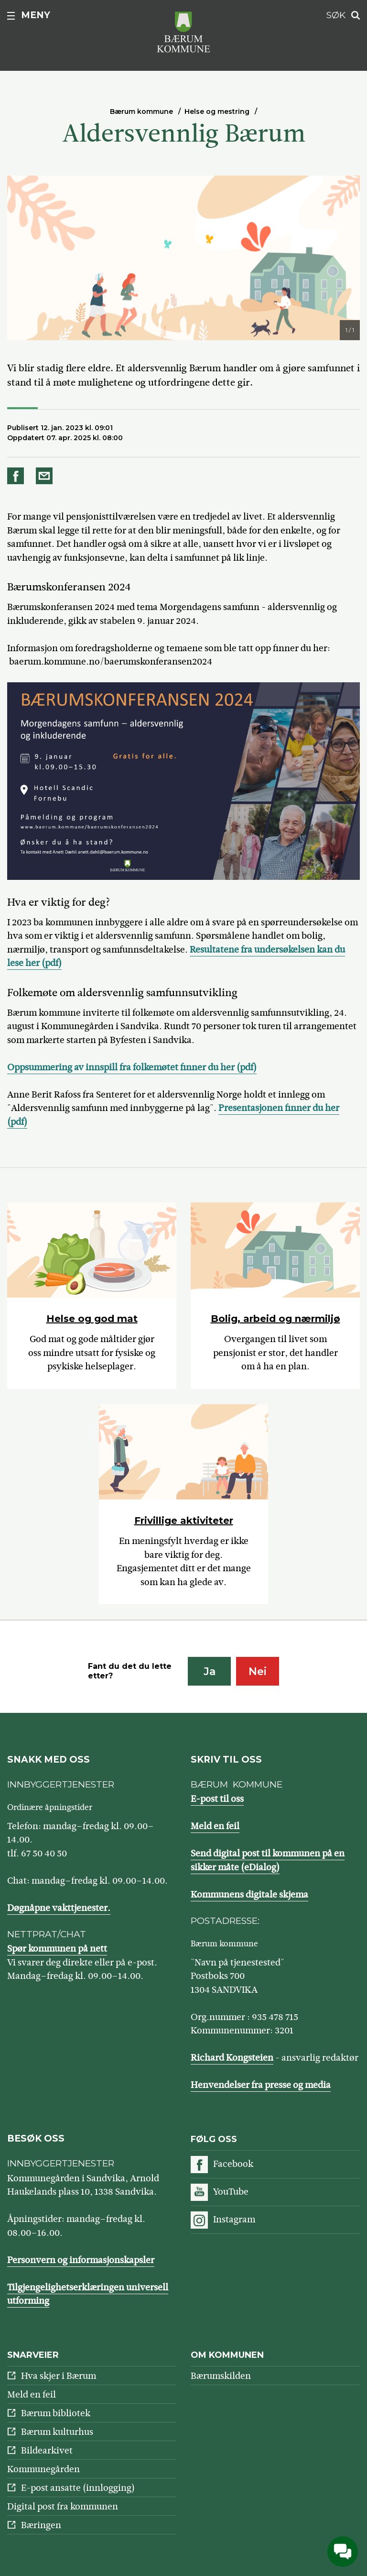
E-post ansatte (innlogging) (78, 2487)
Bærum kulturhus (57, 2431)
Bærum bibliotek (55, 2413)
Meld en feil (215, 1826)
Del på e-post (46, 476)
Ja (210, 1671)
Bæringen (41, 2525)
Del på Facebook (17, 476)
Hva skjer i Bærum (58, 2375)
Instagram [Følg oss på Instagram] (234, 2219)
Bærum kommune (141, 111)
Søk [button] (335, 15)
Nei (257, 1671)
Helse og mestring (216, 111)
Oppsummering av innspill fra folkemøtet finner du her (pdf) (132, 1067)
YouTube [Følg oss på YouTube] (230, 2191)
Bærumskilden (221, 2375)
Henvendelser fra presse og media (261, 2084)
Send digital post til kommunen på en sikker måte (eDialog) (268, 1860)
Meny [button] (35, 15)
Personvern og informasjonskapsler (80, 2260)
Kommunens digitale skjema (249, 1894)
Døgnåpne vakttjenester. (58, 1907)
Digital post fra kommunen (62, 2506)
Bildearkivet (47, 2450)
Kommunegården (43, 2469)
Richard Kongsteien (232, 2057)
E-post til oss (217, 1798)
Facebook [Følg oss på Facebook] (233, 2163)
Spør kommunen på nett (57, 1948)
